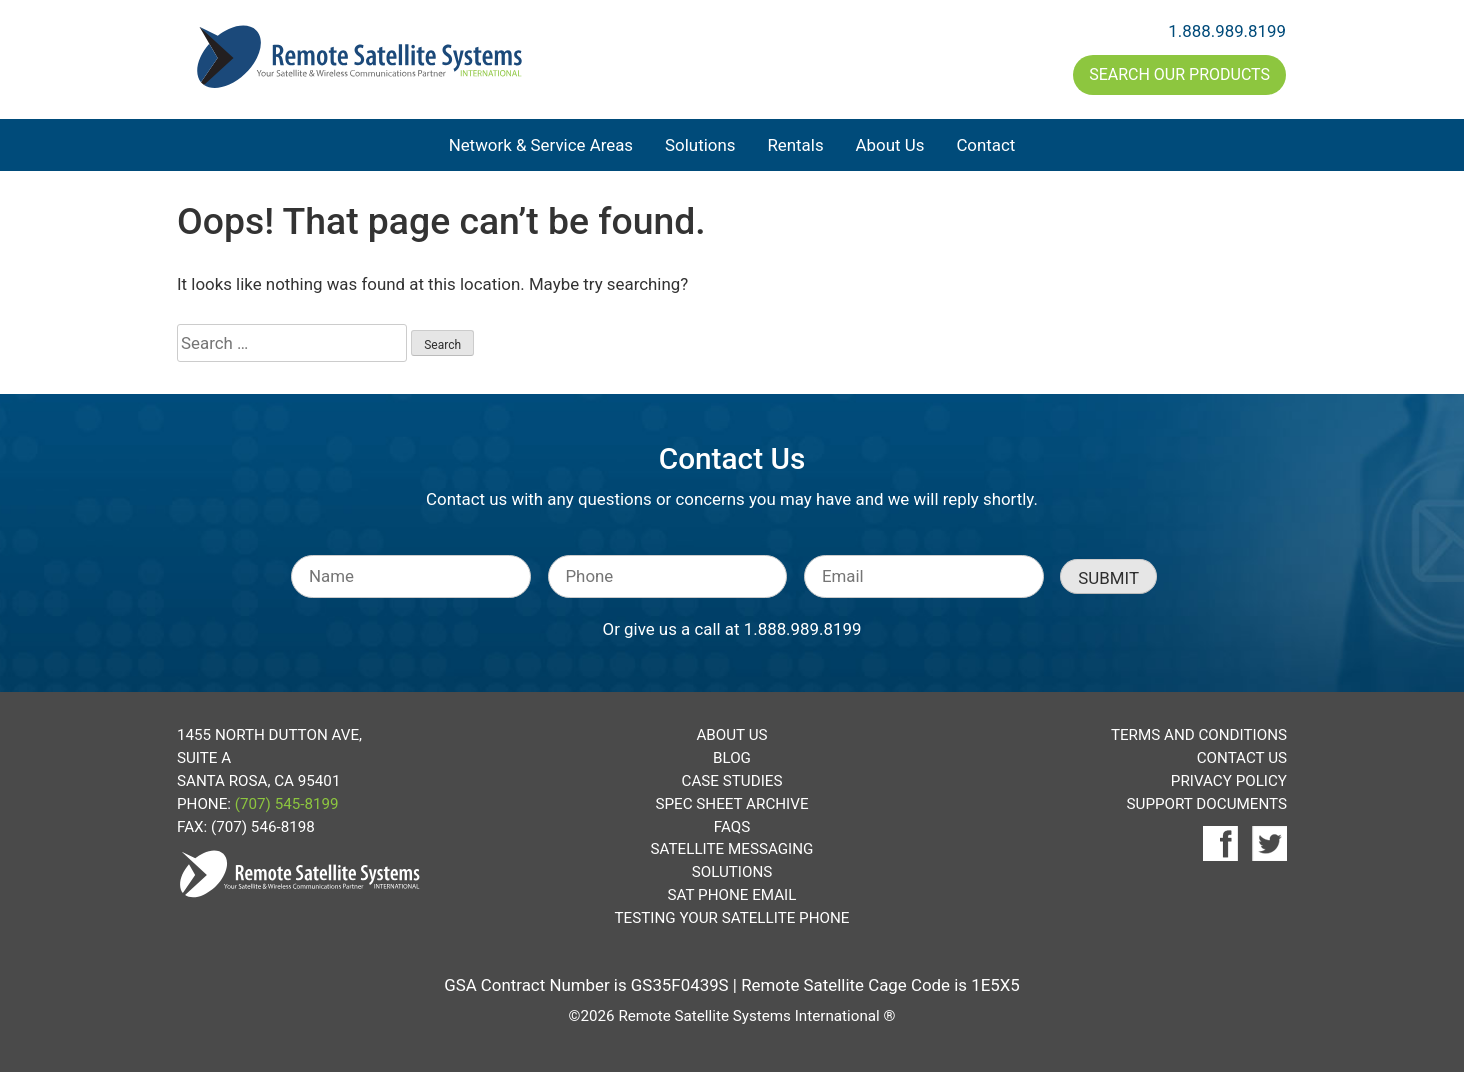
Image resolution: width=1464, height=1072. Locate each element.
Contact (985, 145)
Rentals (795, 145)
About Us (890, 145)
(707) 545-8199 (287, 804)
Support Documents (1207, 804)
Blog (732, 758)
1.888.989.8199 (1227, 31)
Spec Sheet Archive (731, 804)
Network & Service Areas (541, 145)
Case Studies (732, 781)
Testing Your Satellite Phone (732, 918)
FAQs (732, 827)
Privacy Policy (1229, 781)
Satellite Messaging (732, 849)
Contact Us (1242, 758)
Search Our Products (1179, 74)
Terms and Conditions (1199, 735)
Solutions (700, 145)
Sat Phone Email (732, 895)
